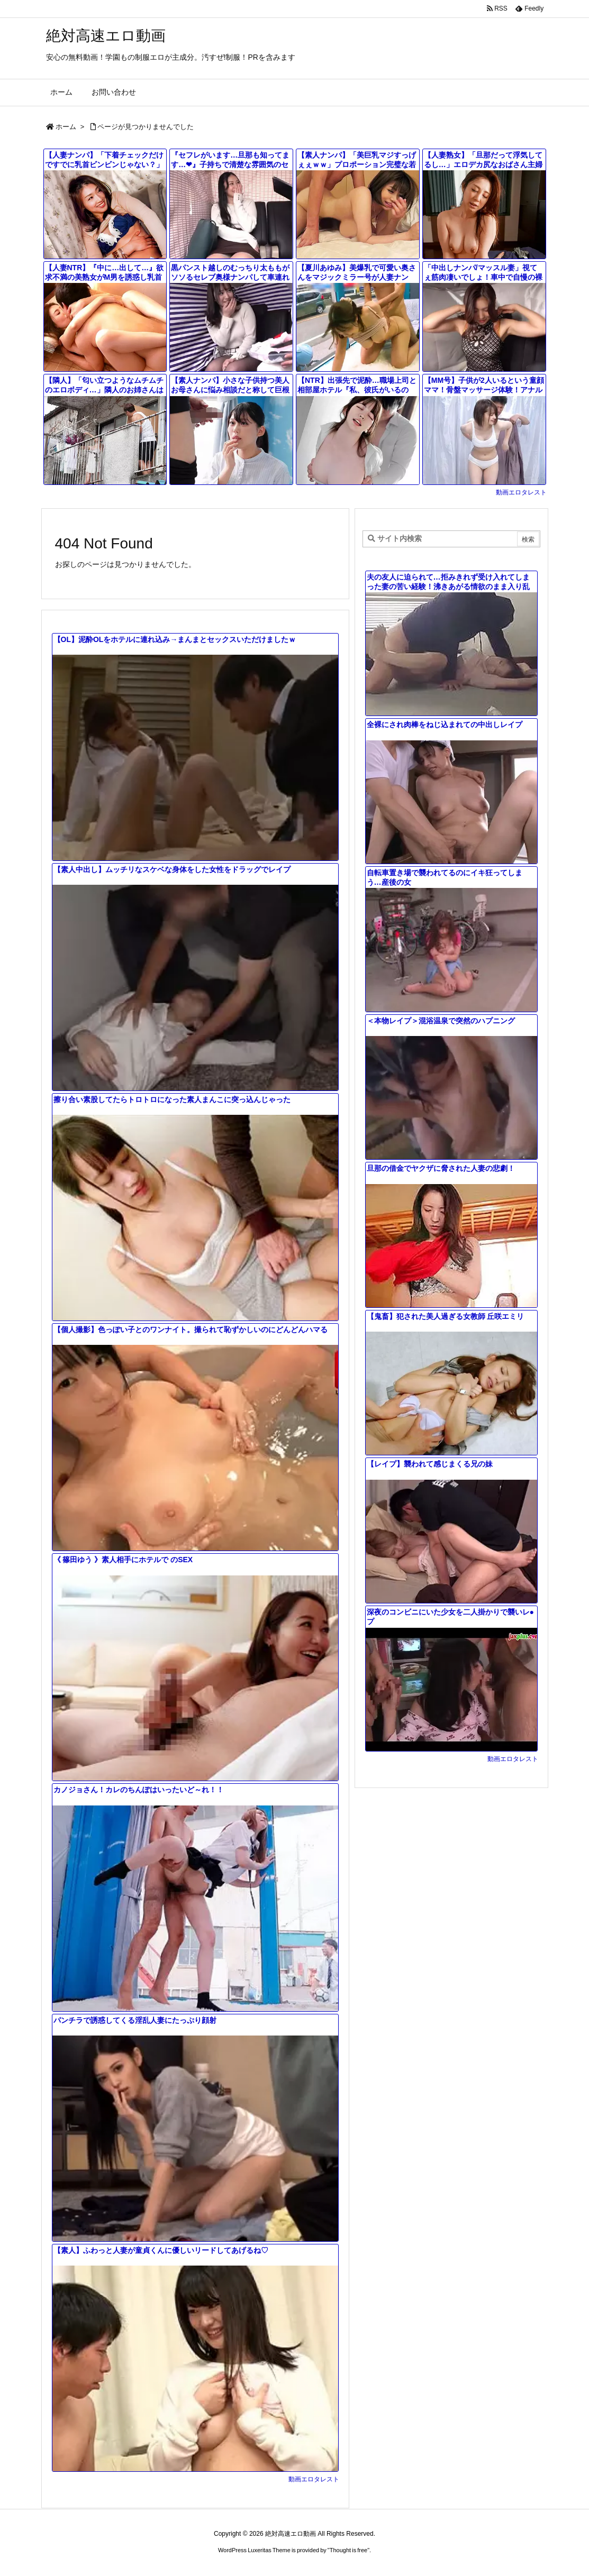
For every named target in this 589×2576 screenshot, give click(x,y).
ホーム (66, 127)
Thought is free (348, 2550)
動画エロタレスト (521, 492)
